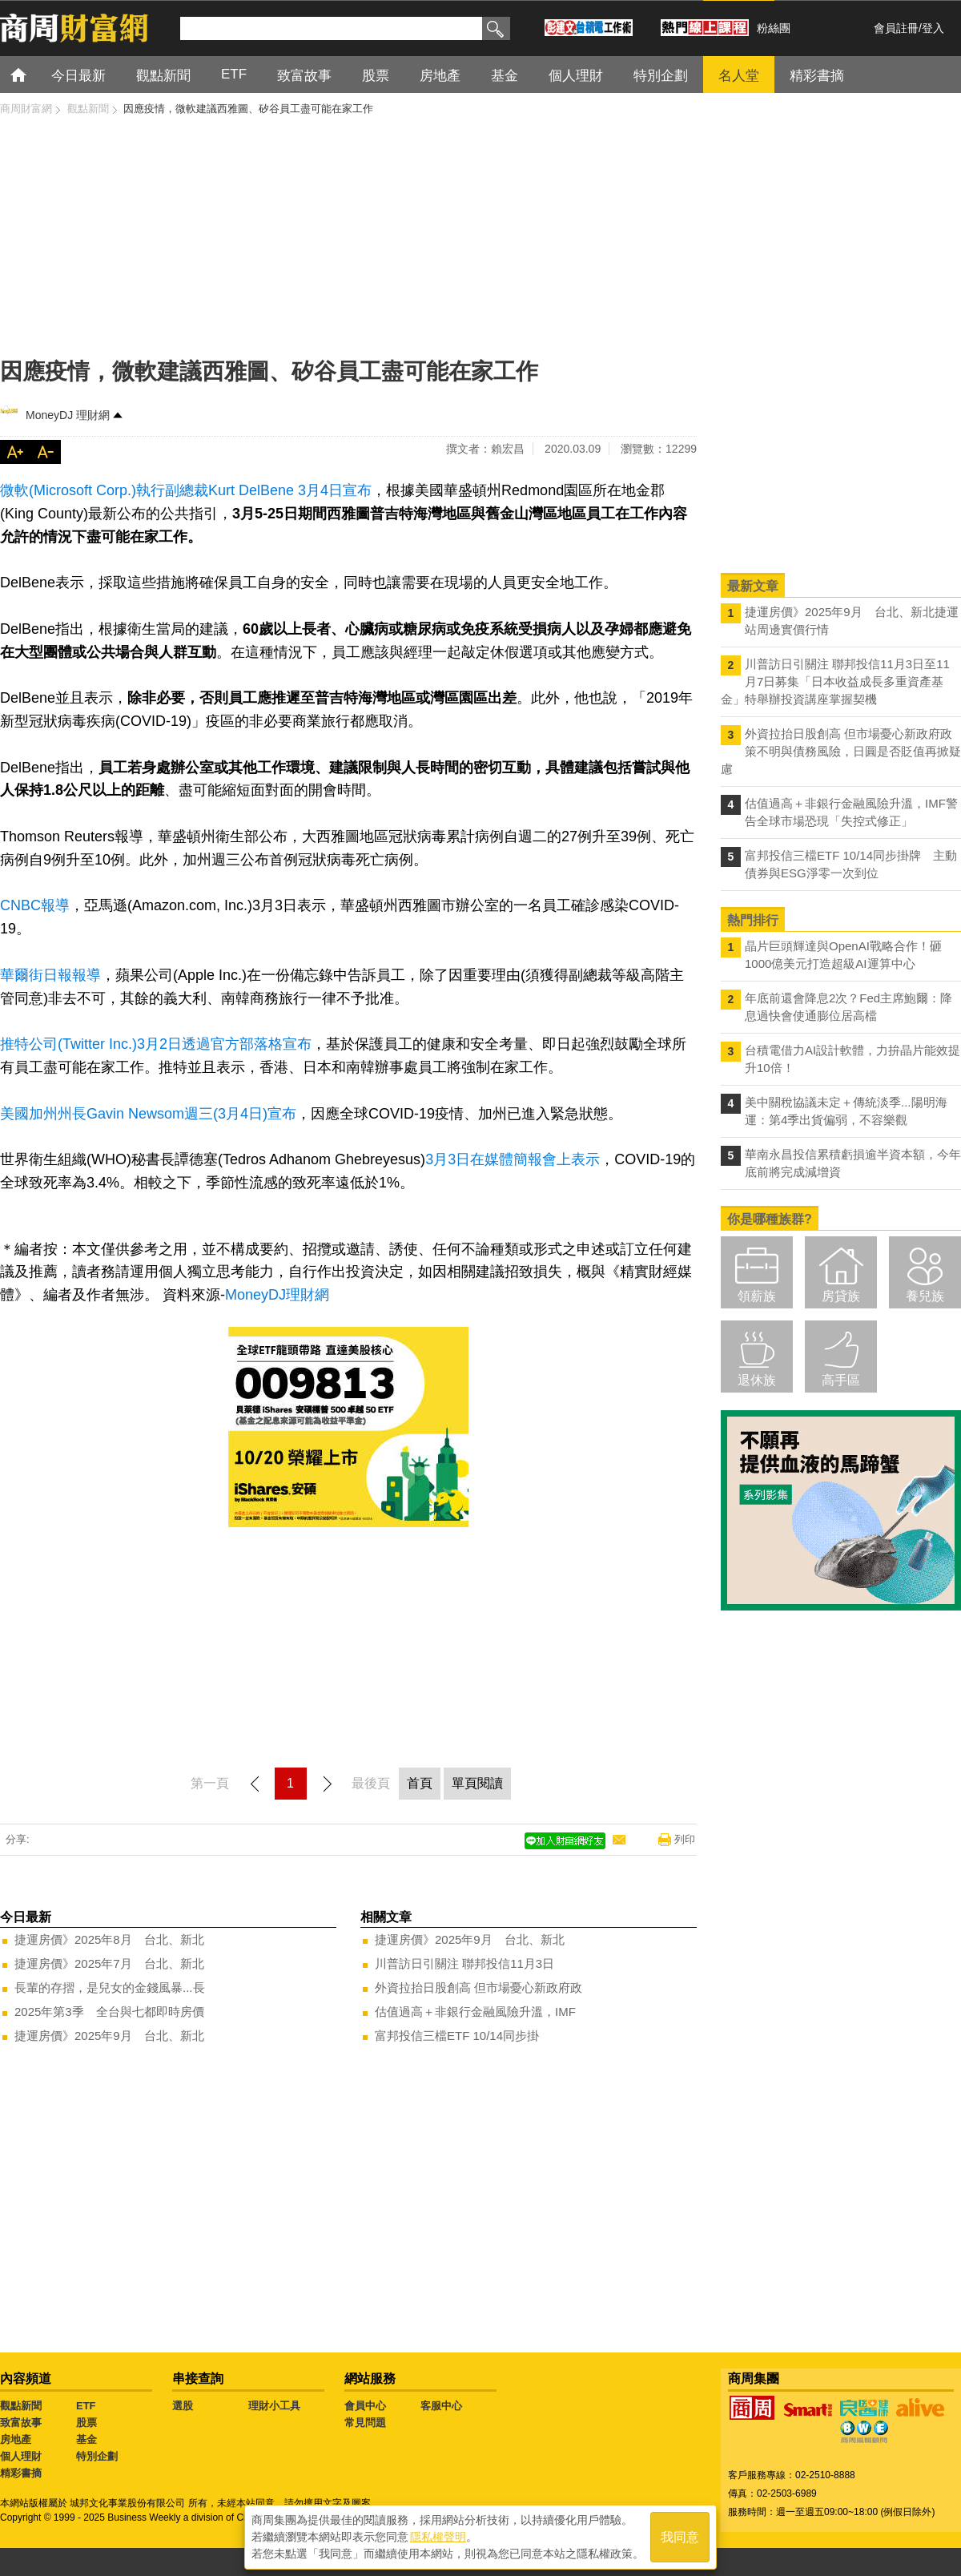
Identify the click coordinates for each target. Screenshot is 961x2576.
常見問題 (365, 2423)
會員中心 (365, 2406)
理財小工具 (274, 2406)
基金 (86, 2439)
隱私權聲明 (438, 2536)
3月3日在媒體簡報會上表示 (512, 1159)
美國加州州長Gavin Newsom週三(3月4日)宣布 (148, 1114)
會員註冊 (896, 28)
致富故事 (21, 2423)
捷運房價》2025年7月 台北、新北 (109, 1963)
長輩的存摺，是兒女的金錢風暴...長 (109, 1987)
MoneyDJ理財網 (277, 1295)
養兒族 (925, 1296)
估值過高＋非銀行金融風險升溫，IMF (475, 2011)
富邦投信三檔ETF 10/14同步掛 (457, 2035)
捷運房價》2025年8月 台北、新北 (109, 1939)
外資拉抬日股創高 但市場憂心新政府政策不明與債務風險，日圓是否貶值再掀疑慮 (841, 751)
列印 (684, 1839)
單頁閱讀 (477, 1783)
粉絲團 (773, 28)
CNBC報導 (35, 905)
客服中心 (441, 2406)
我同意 (680, 2537)
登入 (933, 28)
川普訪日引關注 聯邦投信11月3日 (464, 1963)
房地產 (15, 2439)
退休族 (757, 1380)
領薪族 (757, 1296)
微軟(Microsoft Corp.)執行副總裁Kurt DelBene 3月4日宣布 (186, 490)
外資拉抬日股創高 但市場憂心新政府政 (478, 1987)
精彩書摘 (21, 2473)
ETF (86, 2406)
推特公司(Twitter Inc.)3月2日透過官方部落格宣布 (156, 1044)
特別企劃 (97, 2456)
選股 (182, 2406)
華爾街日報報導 (50, 975)
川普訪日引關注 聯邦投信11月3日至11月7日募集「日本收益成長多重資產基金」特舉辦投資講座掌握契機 (835, 681)
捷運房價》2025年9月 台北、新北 (109, 2035)
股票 (86, 2423)
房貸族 (841, 1296)
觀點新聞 (21, 2406)
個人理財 (21, 2456)
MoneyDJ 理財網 (68, 415)
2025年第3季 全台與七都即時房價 (109, 2011)
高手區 (841, 1380)
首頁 (33, 74)
